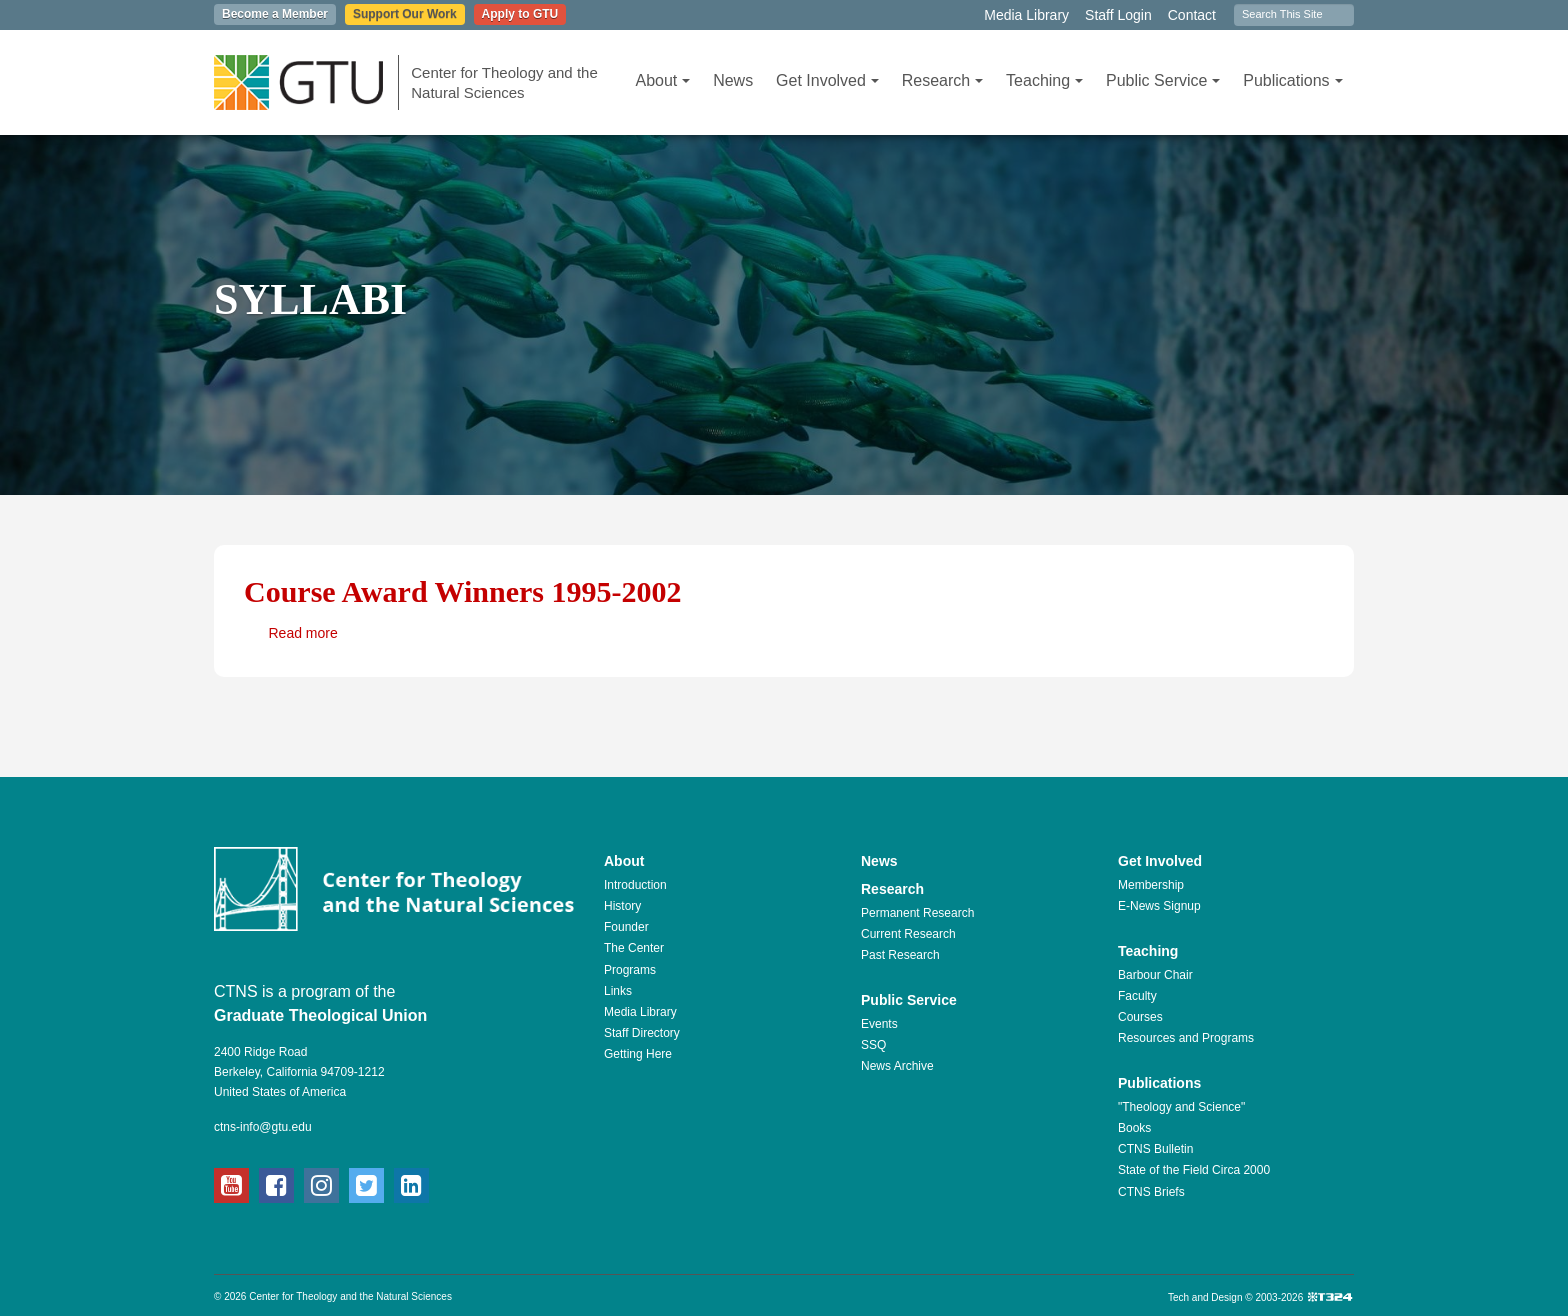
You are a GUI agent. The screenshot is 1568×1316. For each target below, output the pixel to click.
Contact (1192, 15)
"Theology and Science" (1181, 1107)
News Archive (897, 1066)
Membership (1151, 885)
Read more (303, 633)
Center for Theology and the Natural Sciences (504, 82)
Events (879, 1024)
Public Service (1163, 80)
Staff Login (1118, 15)
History (622, 906)
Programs (630, 970)
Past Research (900, 955)
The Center (634, 948)
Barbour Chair (1155, 975)
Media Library (1026, 15)
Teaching (1044, 80)
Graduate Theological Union (320, 1015)
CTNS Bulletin (1155, 1149)
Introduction (635, 885)
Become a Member (275, 14)
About (662, 80)
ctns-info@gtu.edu (263, 1127)
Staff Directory (642, 1033)
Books (1134, 1128)
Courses (1140, 1017)
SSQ (873, 1045)
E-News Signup (1159, 906)
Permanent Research (917, 913)
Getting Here (638, 1054)
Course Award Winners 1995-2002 (463, 591)
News (733, 80)
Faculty (1137, 996)
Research (942, 80)
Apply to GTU (520, 14)
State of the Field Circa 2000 (1194, 1170)
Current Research (908, 934)
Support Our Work (405, 14)
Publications (1292, 80)
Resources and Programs (1186, 1038)
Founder (626, 927)
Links (618, 991)
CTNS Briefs (1151, 1192)
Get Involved (827, 80)
